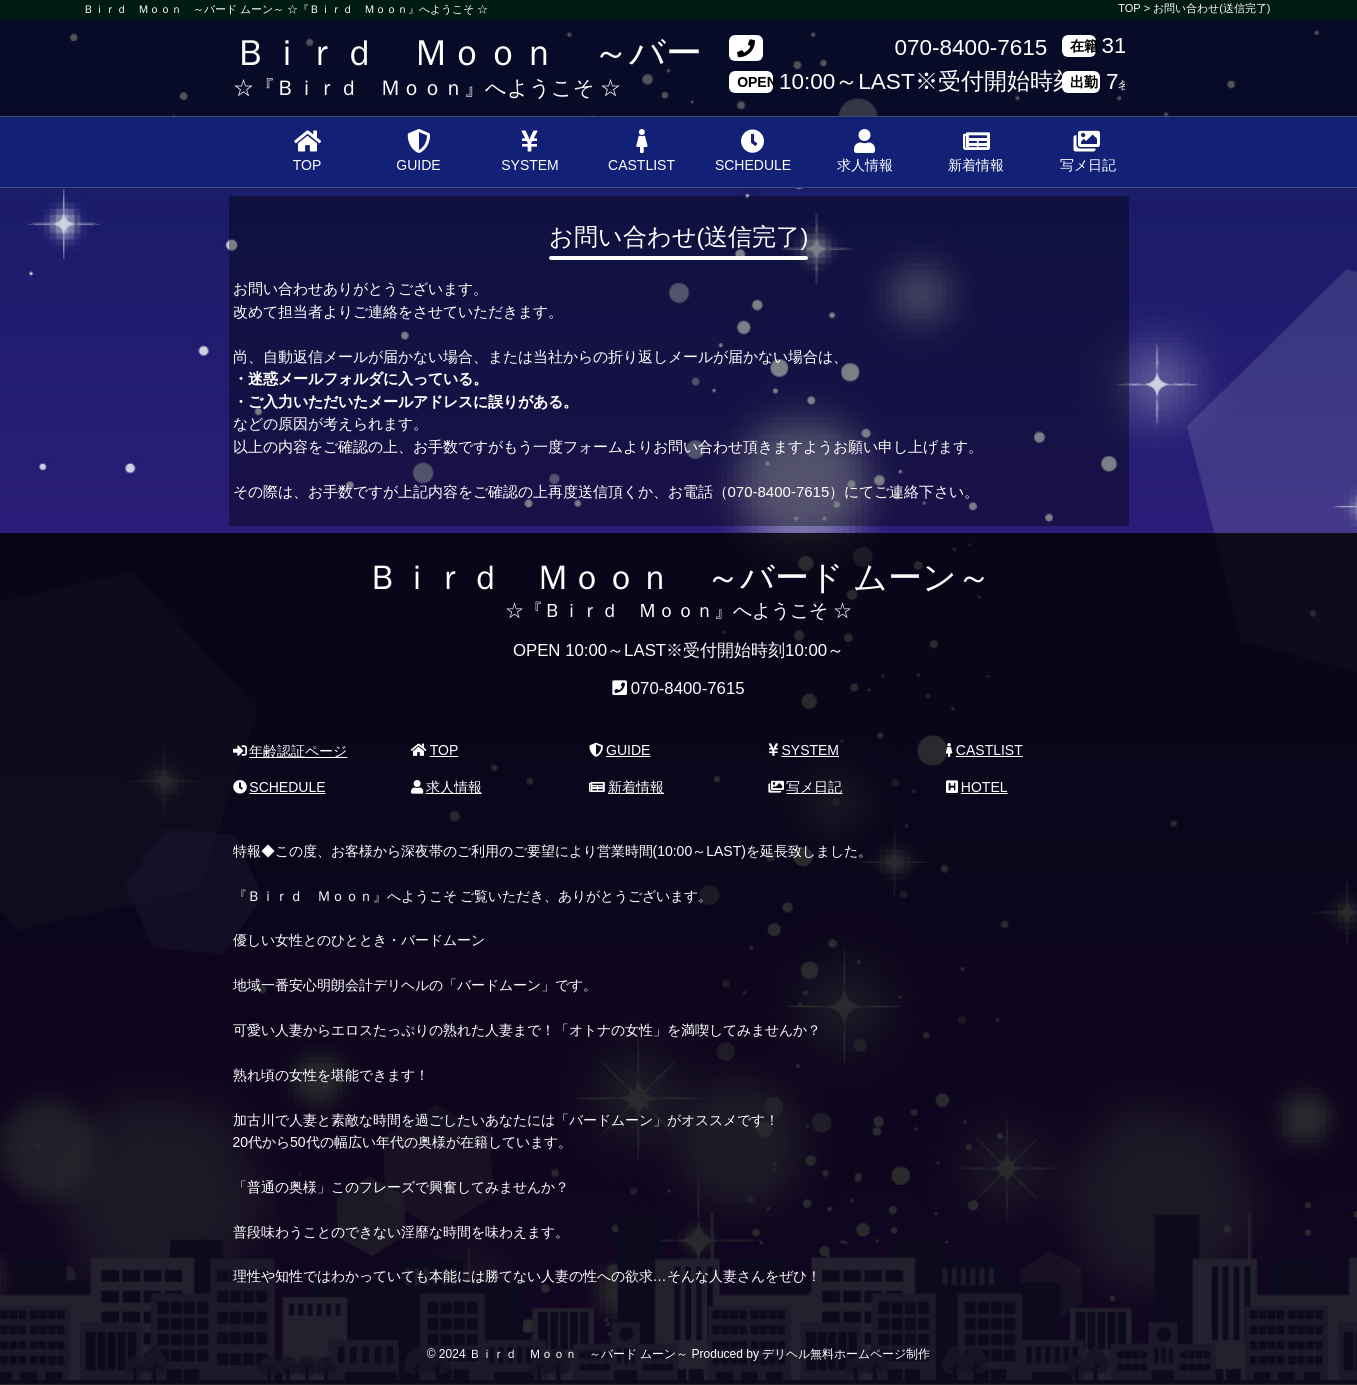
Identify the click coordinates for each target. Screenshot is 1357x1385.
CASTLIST (641, 151)
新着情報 (976, 151)
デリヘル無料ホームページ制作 (846, 1354)
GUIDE (418, 151)
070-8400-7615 (971, 48)
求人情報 (865, 151)
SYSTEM (530, 151)
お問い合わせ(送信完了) (1211, 8)
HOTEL (976, 787)
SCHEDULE (753, 151)
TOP (307, 151)
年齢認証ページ (290, 751)
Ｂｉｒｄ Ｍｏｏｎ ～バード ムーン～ (564, 52)
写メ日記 (1088, 151)
